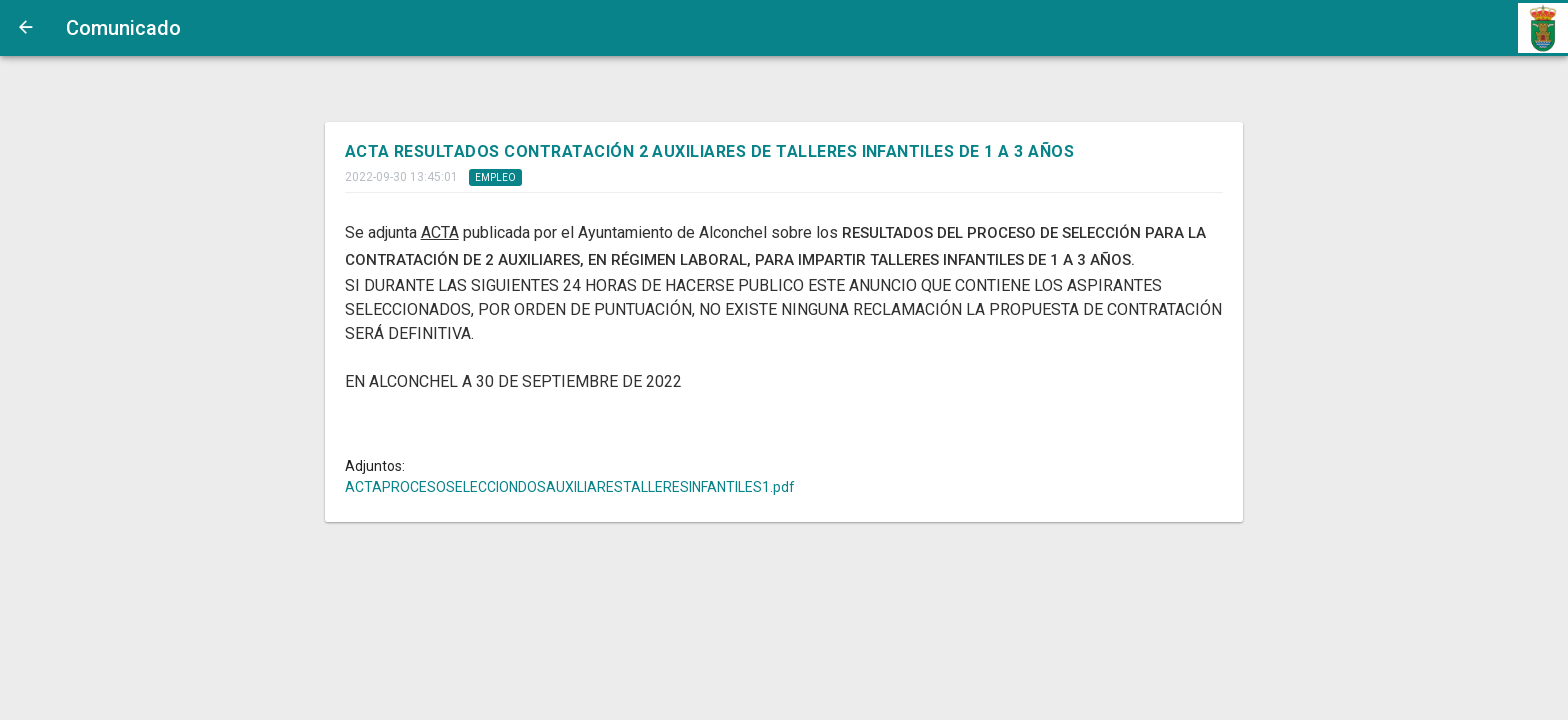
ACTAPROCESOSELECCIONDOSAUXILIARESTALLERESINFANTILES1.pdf (570, 487)
